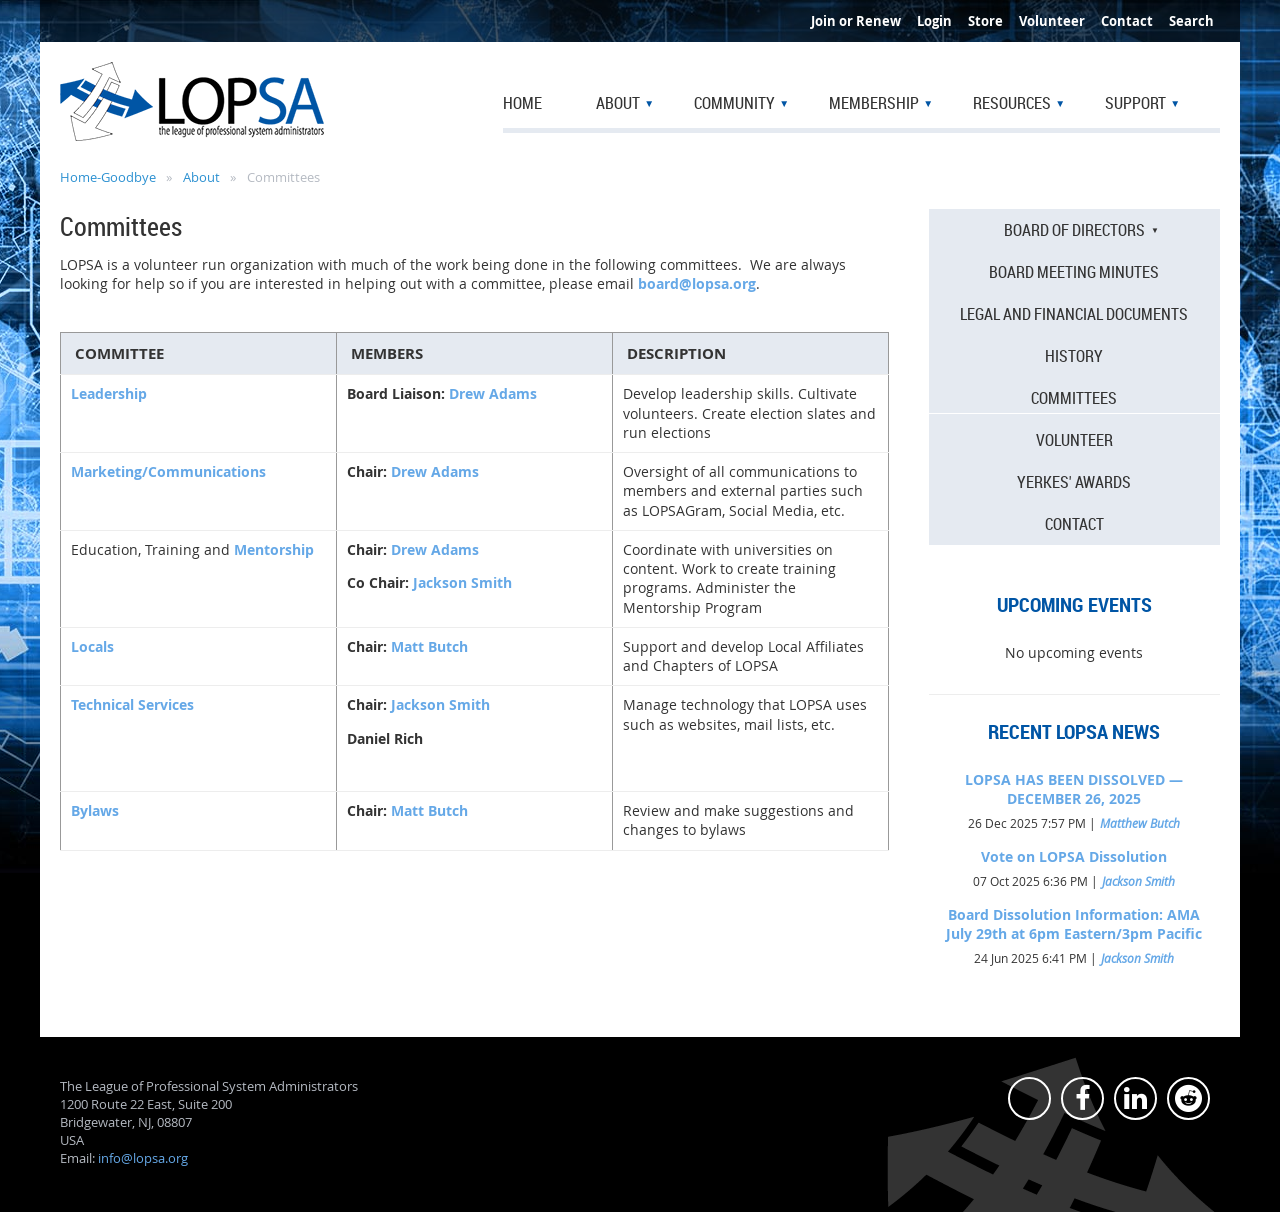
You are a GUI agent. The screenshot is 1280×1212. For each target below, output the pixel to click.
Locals (92, 646)
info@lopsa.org (143, 1158)
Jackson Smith (462, 582)
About (201, 177)
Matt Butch (429, 646)
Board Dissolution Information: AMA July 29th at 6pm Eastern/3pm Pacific (1074, 924)
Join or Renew (856, 21)
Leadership (109, 393)
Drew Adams (493, 393)
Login (934, 21)
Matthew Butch (1140, 823)
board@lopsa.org (697, 283)
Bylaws (95, 810)
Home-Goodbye (108, 177)
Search (1191, 21)
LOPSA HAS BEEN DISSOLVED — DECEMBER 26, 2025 (1074, 789)
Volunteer (1052, 21)
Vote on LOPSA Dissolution (1074, 856)
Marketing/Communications (168, 471)
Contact (1127, 21)
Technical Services (132, 704)
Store (985, 21)
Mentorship (274, 549)
